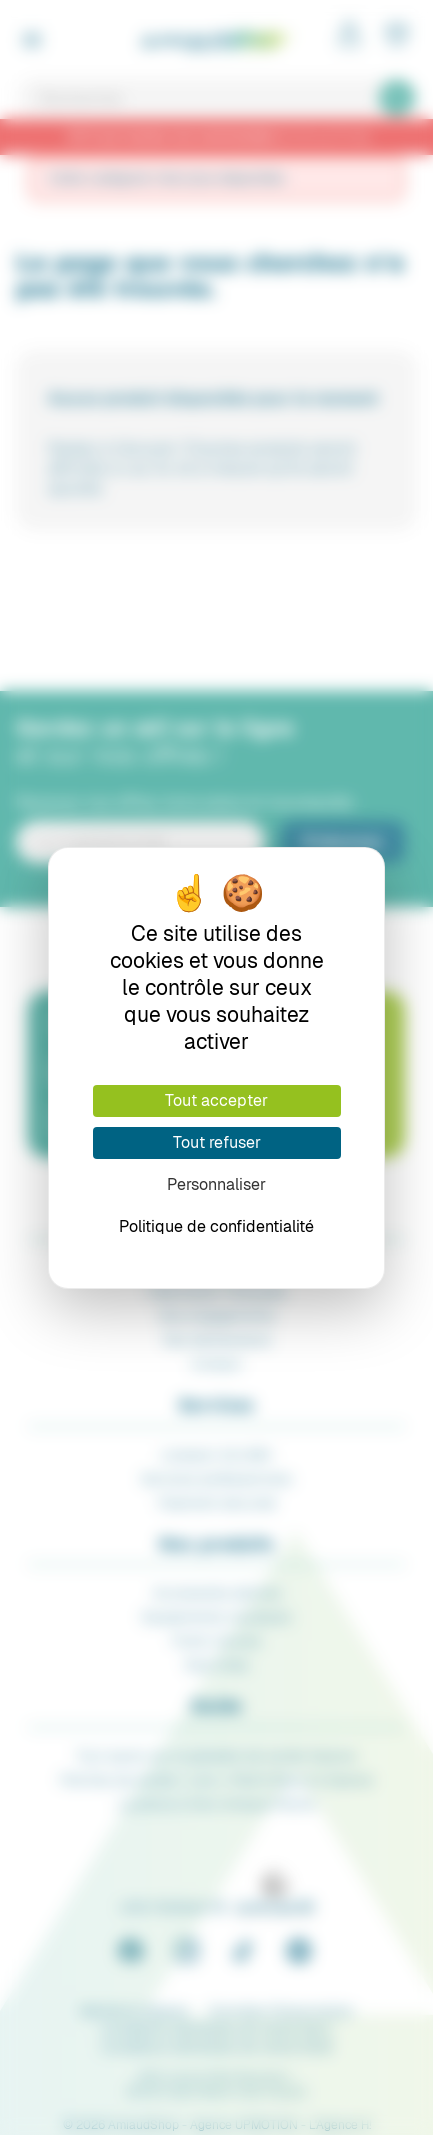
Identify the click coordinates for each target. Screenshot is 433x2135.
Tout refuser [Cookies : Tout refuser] (217, 1142)
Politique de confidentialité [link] (216, 1226)
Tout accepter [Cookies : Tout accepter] (216, 1100)
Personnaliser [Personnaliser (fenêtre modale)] (216, 1184)
